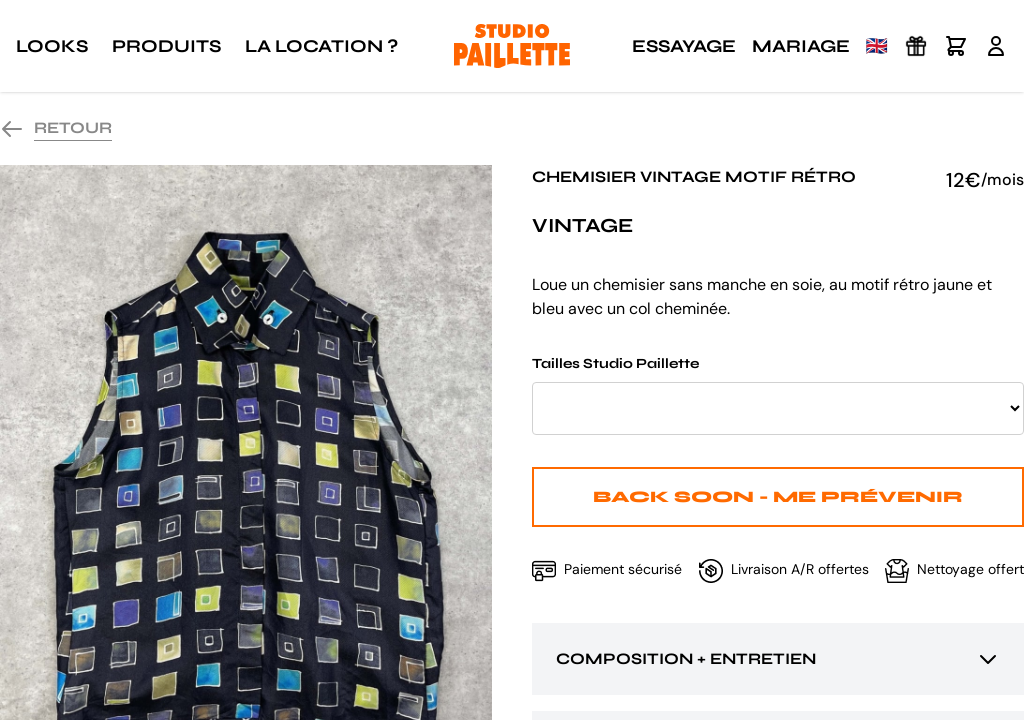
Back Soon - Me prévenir (778, 496)
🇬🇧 (877, 46)
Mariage (801, 46)
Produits (166, 46)
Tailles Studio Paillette (778, 395)
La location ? (321, 46)
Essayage (684, 46)
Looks (52, 46)
